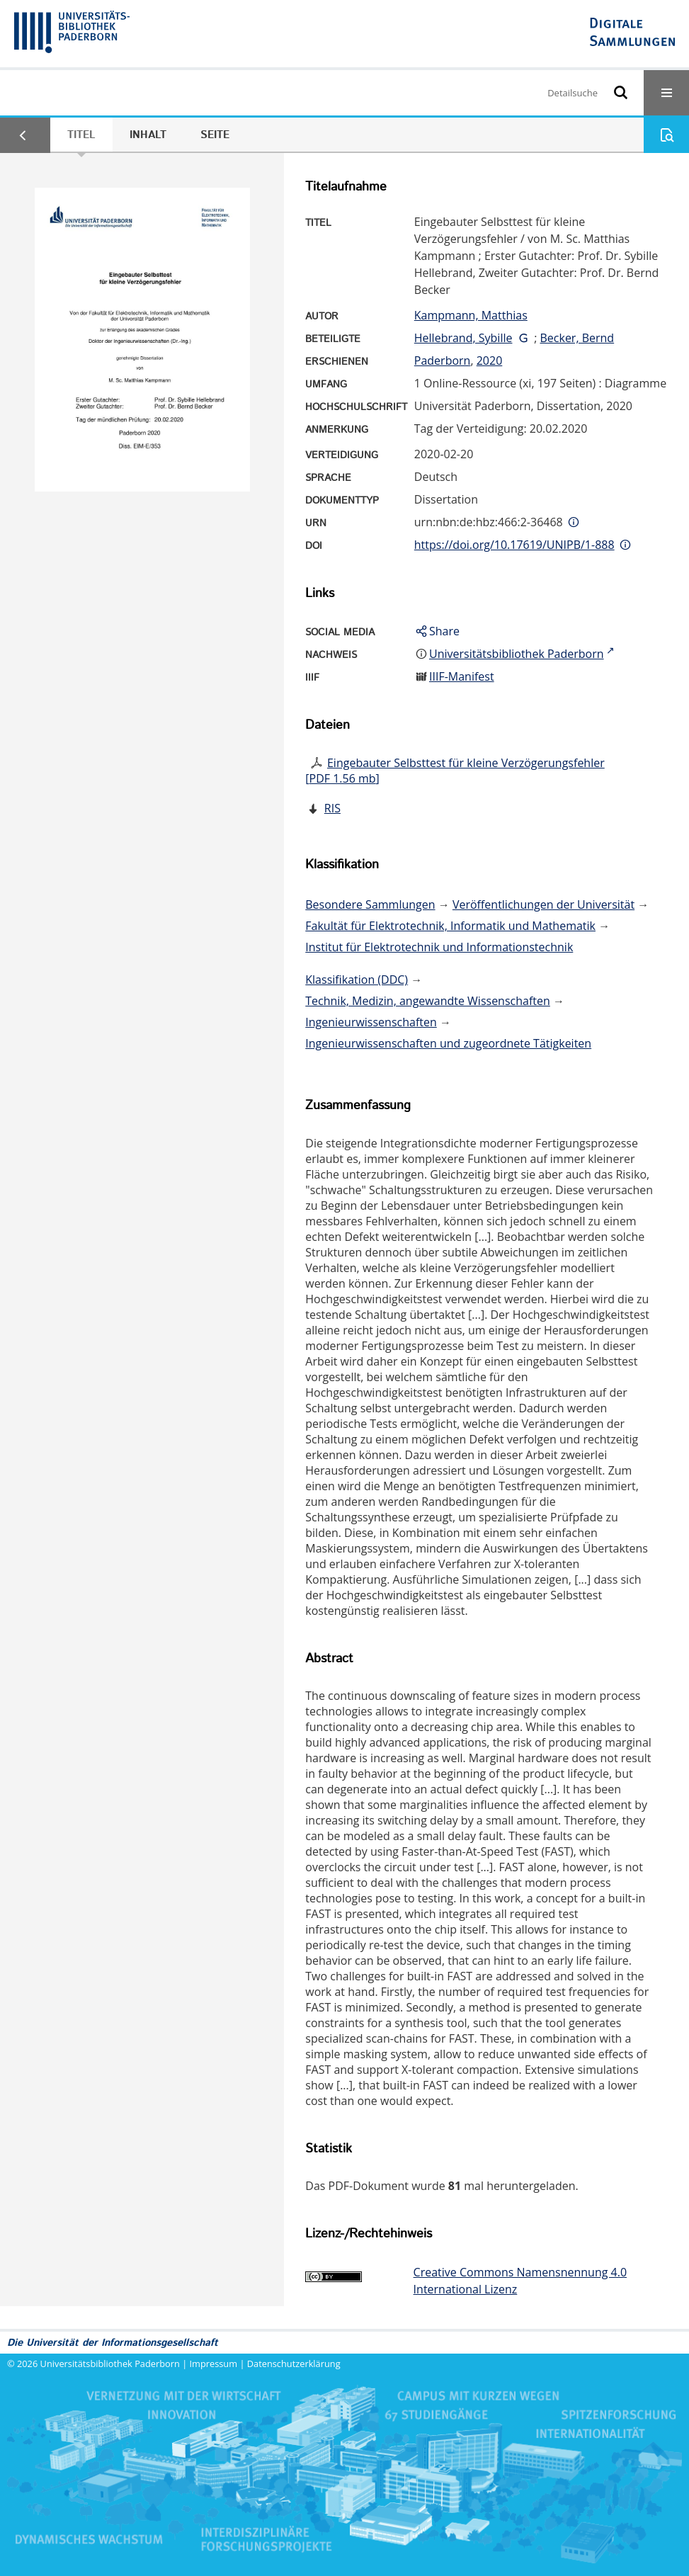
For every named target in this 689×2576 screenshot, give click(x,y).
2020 (490, 360)
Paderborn (442, 360)
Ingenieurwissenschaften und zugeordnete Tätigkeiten (448, 1043)
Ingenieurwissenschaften (371, 1022)
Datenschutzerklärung (294, 2363)
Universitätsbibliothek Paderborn (110, 2363)
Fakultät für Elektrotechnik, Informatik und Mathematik (450, 926)
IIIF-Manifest (461, 676)
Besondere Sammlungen (370, 904)
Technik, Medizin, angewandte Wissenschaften (427, 1001)
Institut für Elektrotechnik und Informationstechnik (439, 947)
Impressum (214, 2363)
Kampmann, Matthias (471, 315)
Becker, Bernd (577, 338)
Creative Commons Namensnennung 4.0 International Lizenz (520, 2280)
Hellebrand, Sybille (463, 338)
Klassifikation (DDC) (356, 979)
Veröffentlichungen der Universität (543, 904)
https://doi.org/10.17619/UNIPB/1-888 (514, 544)
